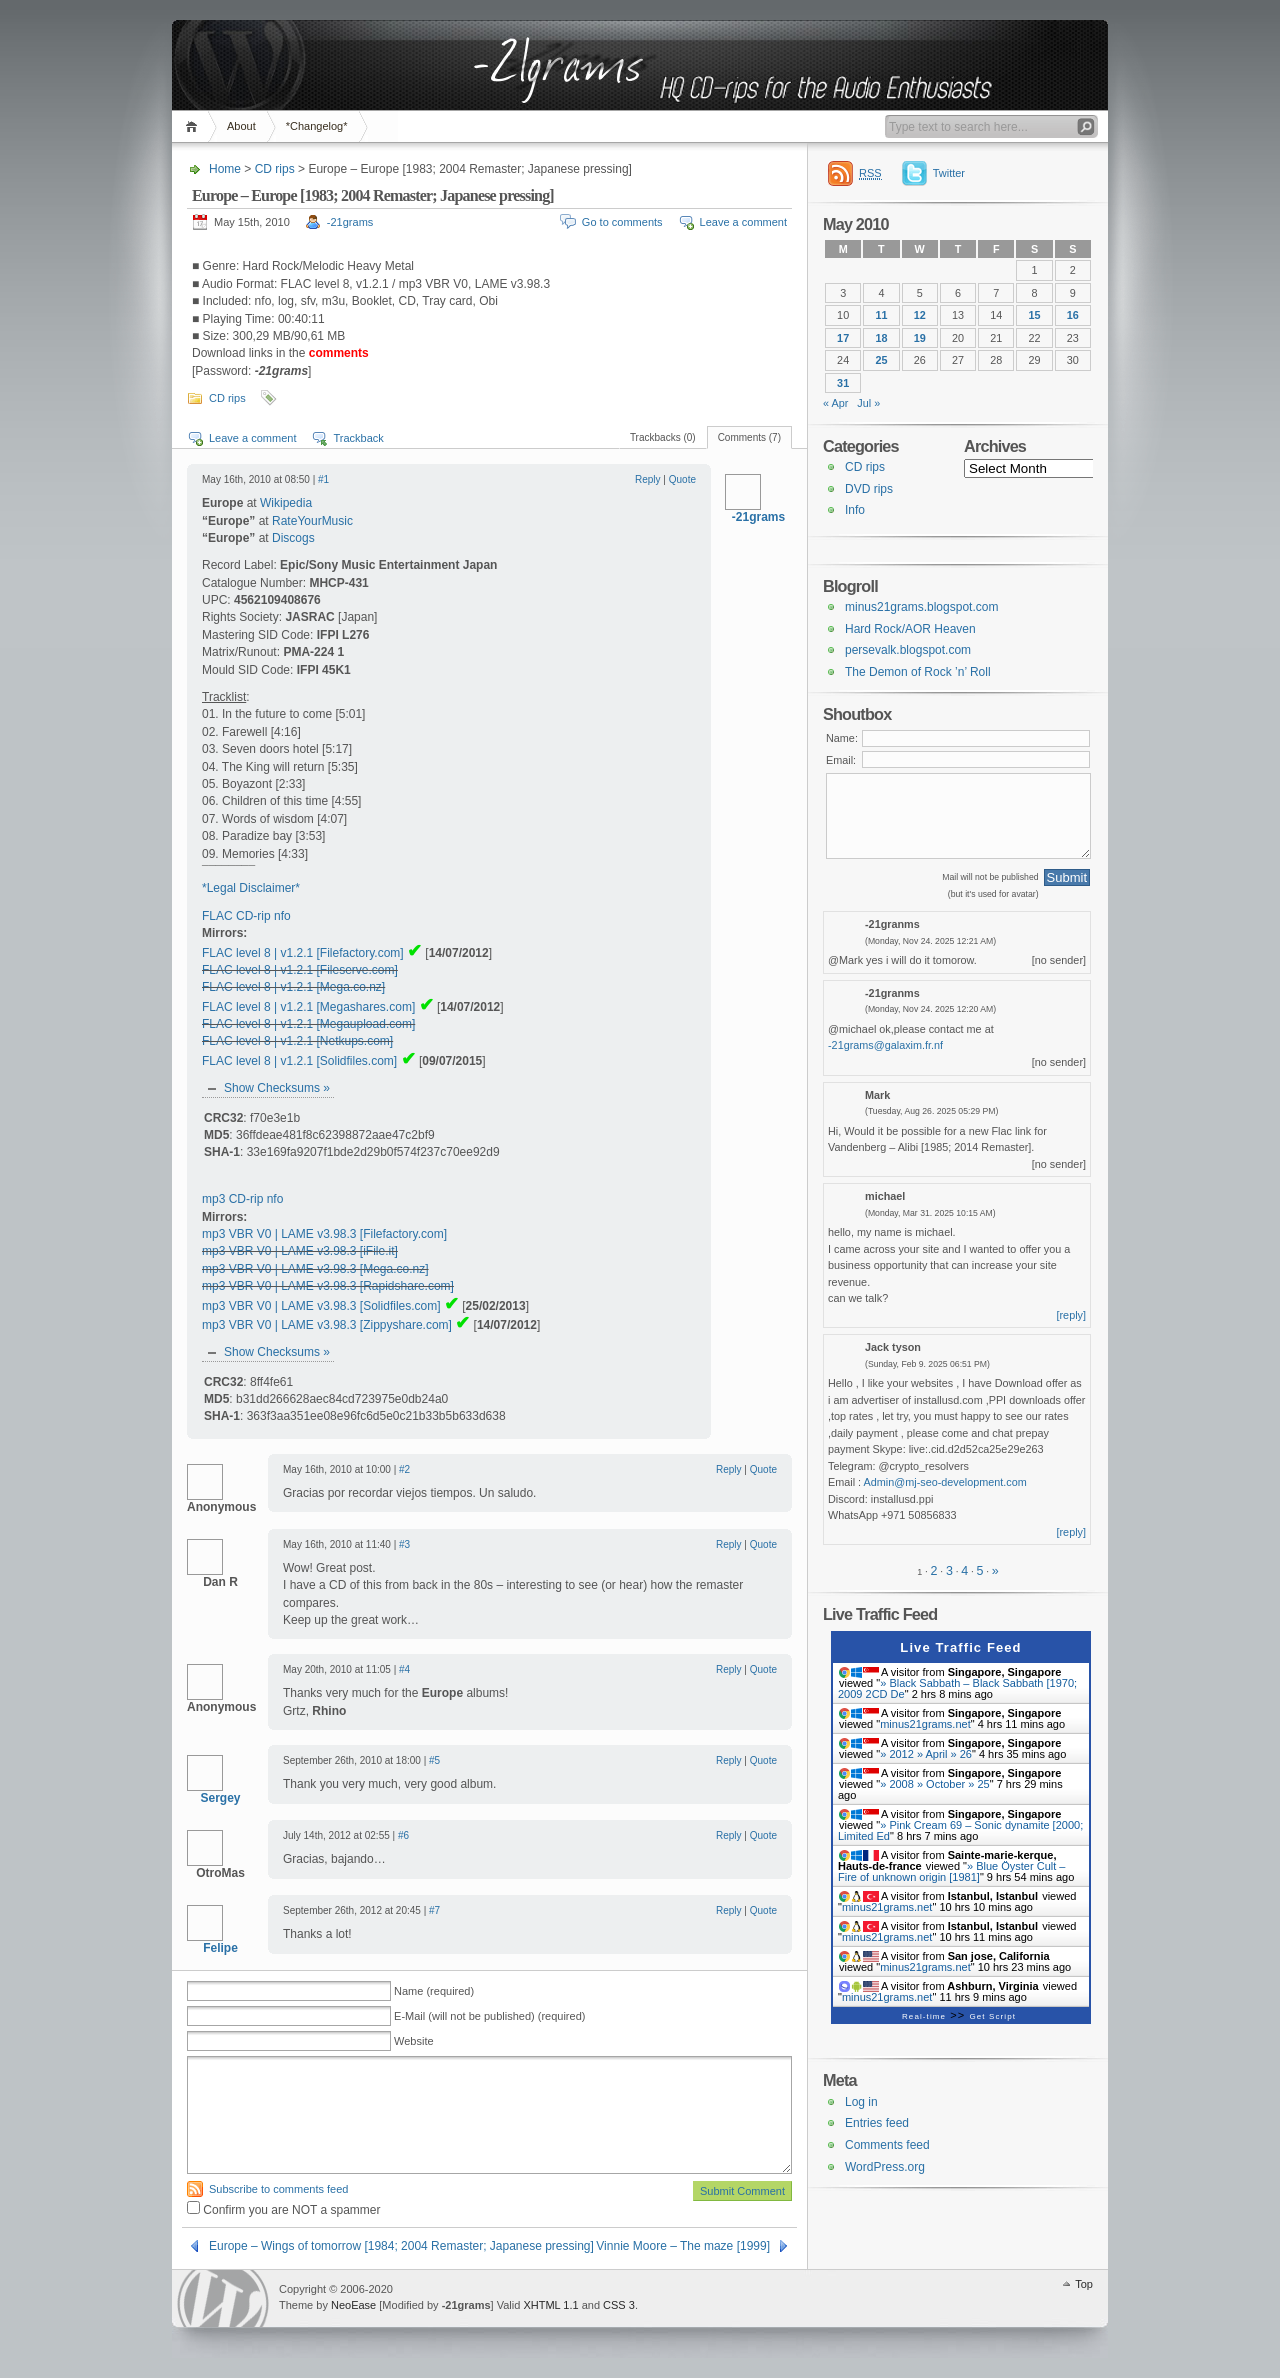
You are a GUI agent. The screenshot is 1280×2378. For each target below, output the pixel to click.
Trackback (358, 438)
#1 (323, 479)
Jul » (868, 403)
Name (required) (434, 1991)
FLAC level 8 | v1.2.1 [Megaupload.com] (308, 1024)
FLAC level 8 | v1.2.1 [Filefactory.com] (303, 953)
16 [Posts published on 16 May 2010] (1073, 315)
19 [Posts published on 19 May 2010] (920, 338)
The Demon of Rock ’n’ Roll (918, 672)
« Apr (835, 403)
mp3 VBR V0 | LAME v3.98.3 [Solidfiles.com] (321, 1306)
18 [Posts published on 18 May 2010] (881, 338)
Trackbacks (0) (663, 437)
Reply (648, 479)
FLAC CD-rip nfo (246, 916)
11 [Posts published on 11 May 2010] (881, 315)
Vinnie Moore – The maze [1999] (683, 2246)
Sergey (220, 1798)
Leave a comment (743, 222)
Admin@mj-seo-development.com (945, 1482)
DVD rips (869, 489)
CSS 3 (619, 2305)
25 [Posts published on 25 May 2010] (881, 360)
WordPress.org (885, 2167)
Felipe (220, 1948)
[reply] (1072, 1315)
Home (194, 126)
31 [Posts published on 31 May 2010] (843, 383)
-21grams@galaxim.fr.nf (885, 1045)
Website (414, 2041)
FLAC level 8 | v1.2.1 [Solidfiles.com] (299, 1061)
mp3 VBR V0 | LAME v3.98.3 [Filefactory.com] (324, 1234)
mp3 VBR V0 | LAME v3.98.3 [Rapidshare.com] (328, 1286)
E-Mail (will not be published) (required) (489, 2016)
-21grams (350, 222)
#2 (404, 1469)
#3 (404, 1544)
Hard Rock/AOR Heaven (910, 629)
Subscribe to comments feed (278, 2189)
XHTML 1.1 (550, 2305)
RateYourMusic (312, 521)
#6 (403, 1835)
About (241, 126)
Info (855, 510)
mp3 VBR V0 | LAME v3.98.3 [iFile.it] (300, 1251)
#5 (434, 1760)
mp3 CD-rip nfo (242, 1199)
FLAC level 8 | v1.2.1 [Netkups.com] (297, 1041)
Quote (682, 479)
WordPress (223, 2298)
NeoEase (353, 2305)
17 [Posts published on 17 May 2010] (843, 338)
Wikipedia (286, 503)
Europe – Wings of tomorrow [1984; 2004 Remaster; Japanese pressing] (401, 2246)
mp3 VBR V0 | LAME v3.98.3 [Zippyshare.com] (327, 1325)
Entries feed (877, 2123)
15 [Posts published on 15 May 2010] (1035, 315)
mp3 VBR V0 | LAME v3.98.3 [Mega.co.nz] (315, 1269)
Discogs (293, 538)
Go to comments (622, 222)
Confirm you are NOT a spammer (284, 2210)
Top (1084, 2284)
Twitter (949, 173)
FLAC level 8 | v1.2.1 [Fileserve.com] (300, 970)
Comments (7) (749, 437)
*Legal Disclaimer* (251, 888)
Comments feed (887, 2145)
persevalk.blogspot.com (908, 650)
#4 (404, 1669)
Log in (861, 2102)
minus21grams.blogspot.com (921, 607)
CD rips (275, 169)
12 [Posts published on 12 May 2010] (920, 315)
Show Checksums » (277, 1088)
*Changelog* (317, 126)
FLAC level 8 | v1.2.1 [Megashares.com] (308, 1007)
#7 (434, 1910)
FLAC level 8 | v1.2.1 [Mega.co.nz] (293, 987)
